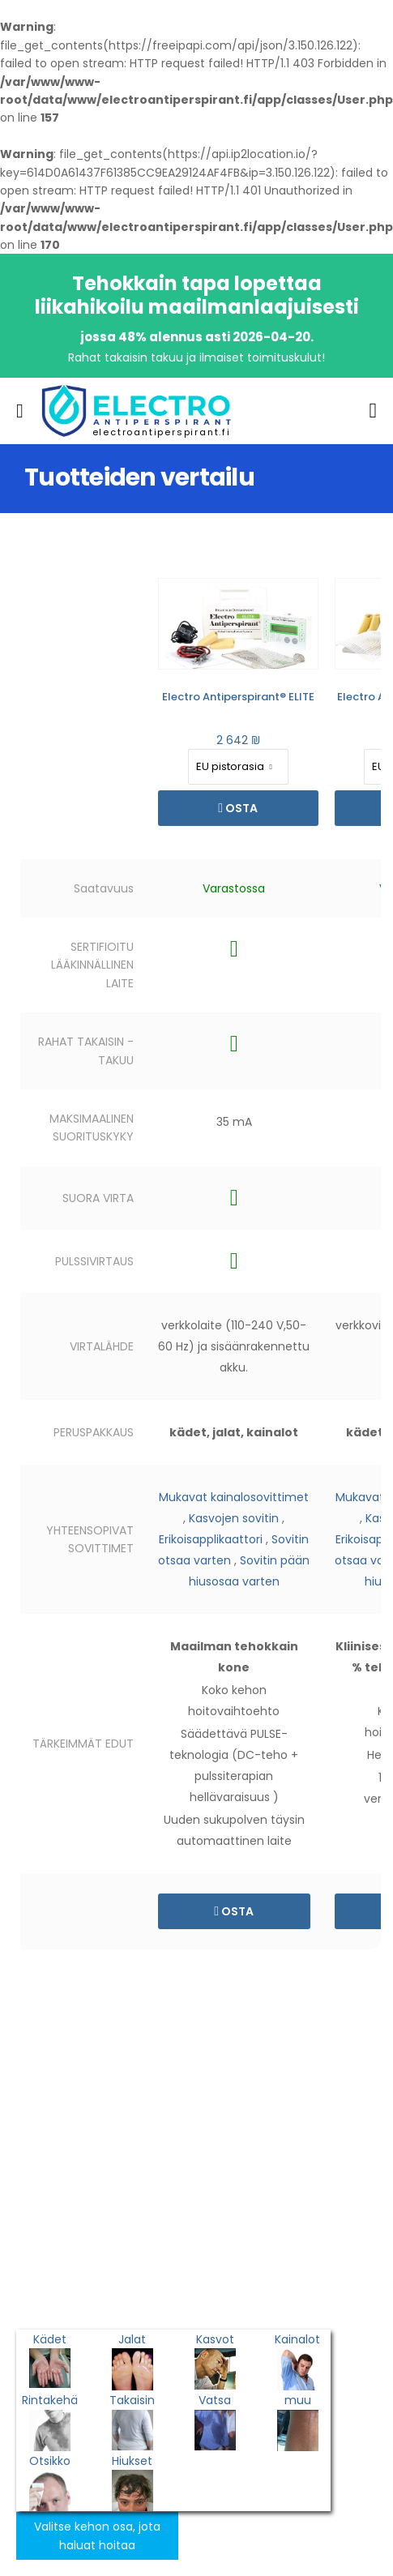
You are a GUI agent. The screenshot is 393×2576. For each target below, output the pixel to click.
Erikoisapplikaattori (211, 1539)
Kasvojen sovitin (234, 1518)
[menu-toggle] (19, 411)
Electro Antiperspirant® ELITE (238, 696)
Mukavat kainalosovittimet (234, 1497)
